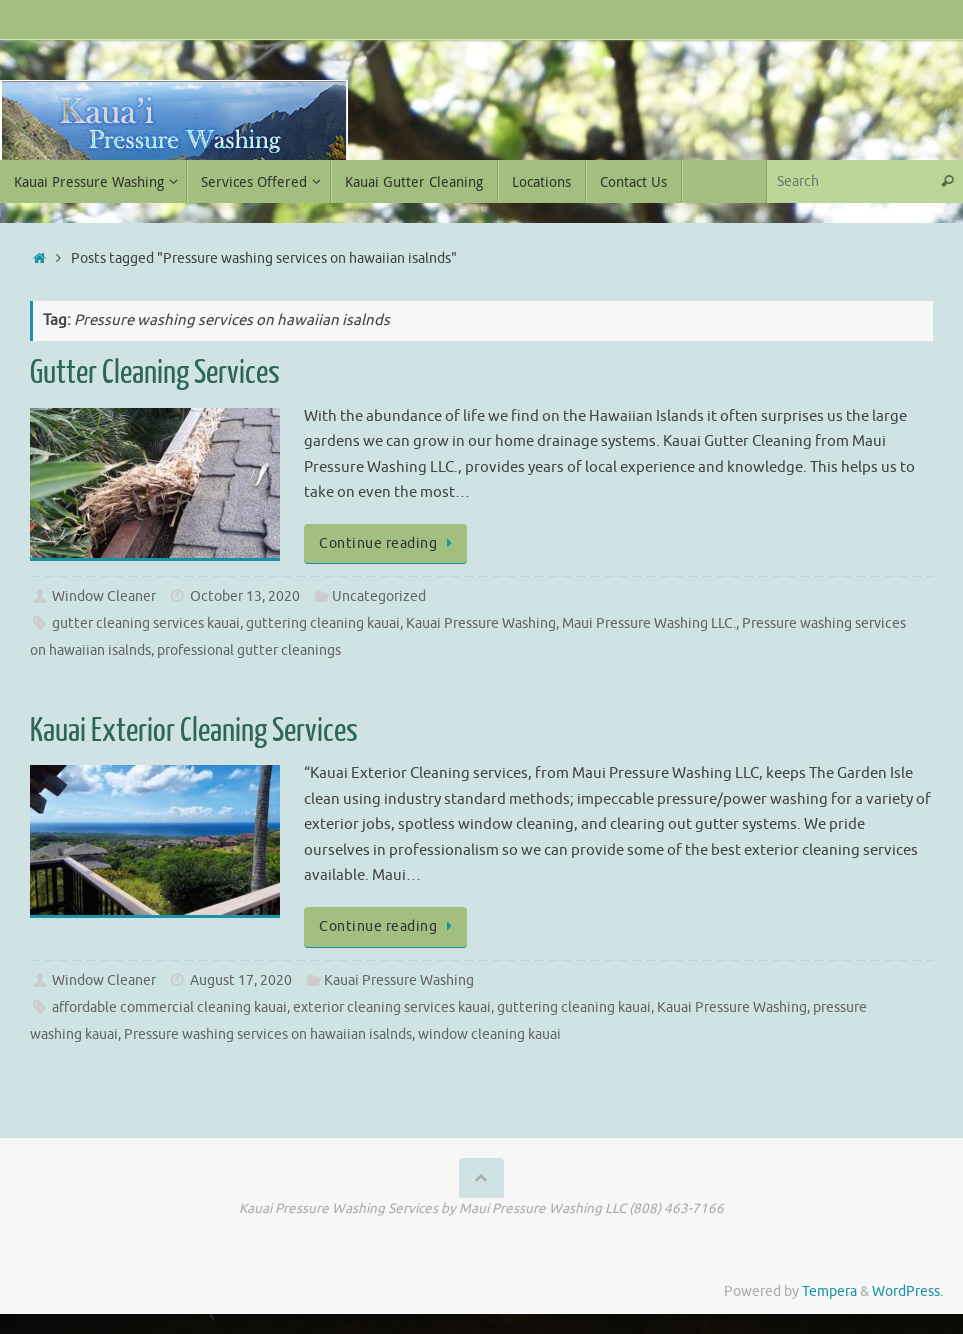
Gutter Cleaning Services (155, 373)
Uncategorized (379, 596)
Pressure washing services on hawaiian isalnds (268, 1034)
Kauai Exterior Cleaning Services (194, 731)
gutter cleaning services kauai (146, 623)
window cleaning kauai (489, 1034)
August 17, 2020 (241, 980)
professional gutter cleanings (249, 650)
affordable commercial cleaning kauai (169, 1007)
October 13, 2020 (245, 596)
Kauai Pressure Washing (481, 623)
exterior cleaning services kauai (392, 1007)
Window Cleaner (104, 596)
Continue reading (389, 543)
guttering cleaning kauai (323, 623)
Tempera (829, 1291)
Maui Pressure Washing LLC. (649, 623)
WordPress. (907, 1291)
